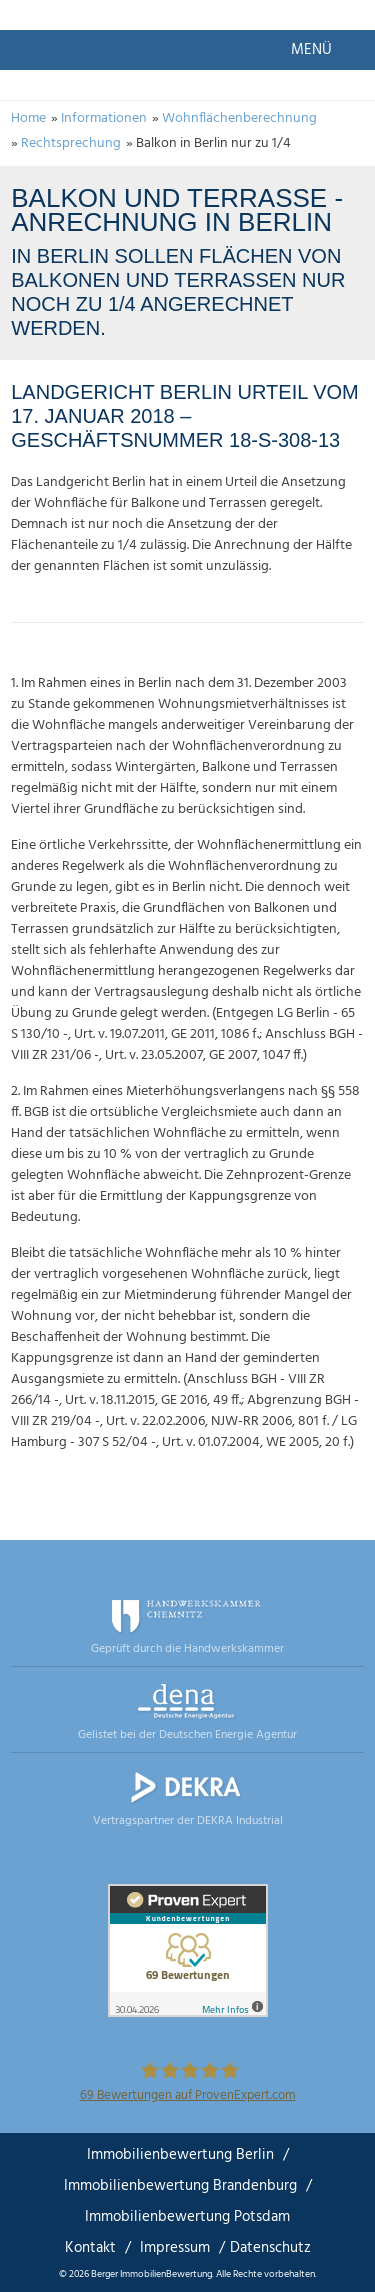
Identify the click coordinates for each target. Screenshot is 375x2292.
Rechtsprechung (71, 143)
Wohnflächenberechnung (239, 118)
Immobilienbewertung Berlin (180, 2155)
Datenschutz (270, 2248)
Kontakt (90, 2248)
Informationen (104, 118)
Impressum (175, 2248)
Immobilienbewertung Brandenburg (180, 2186)
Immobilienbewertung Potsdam (187, 2217)
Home (28, 118)
